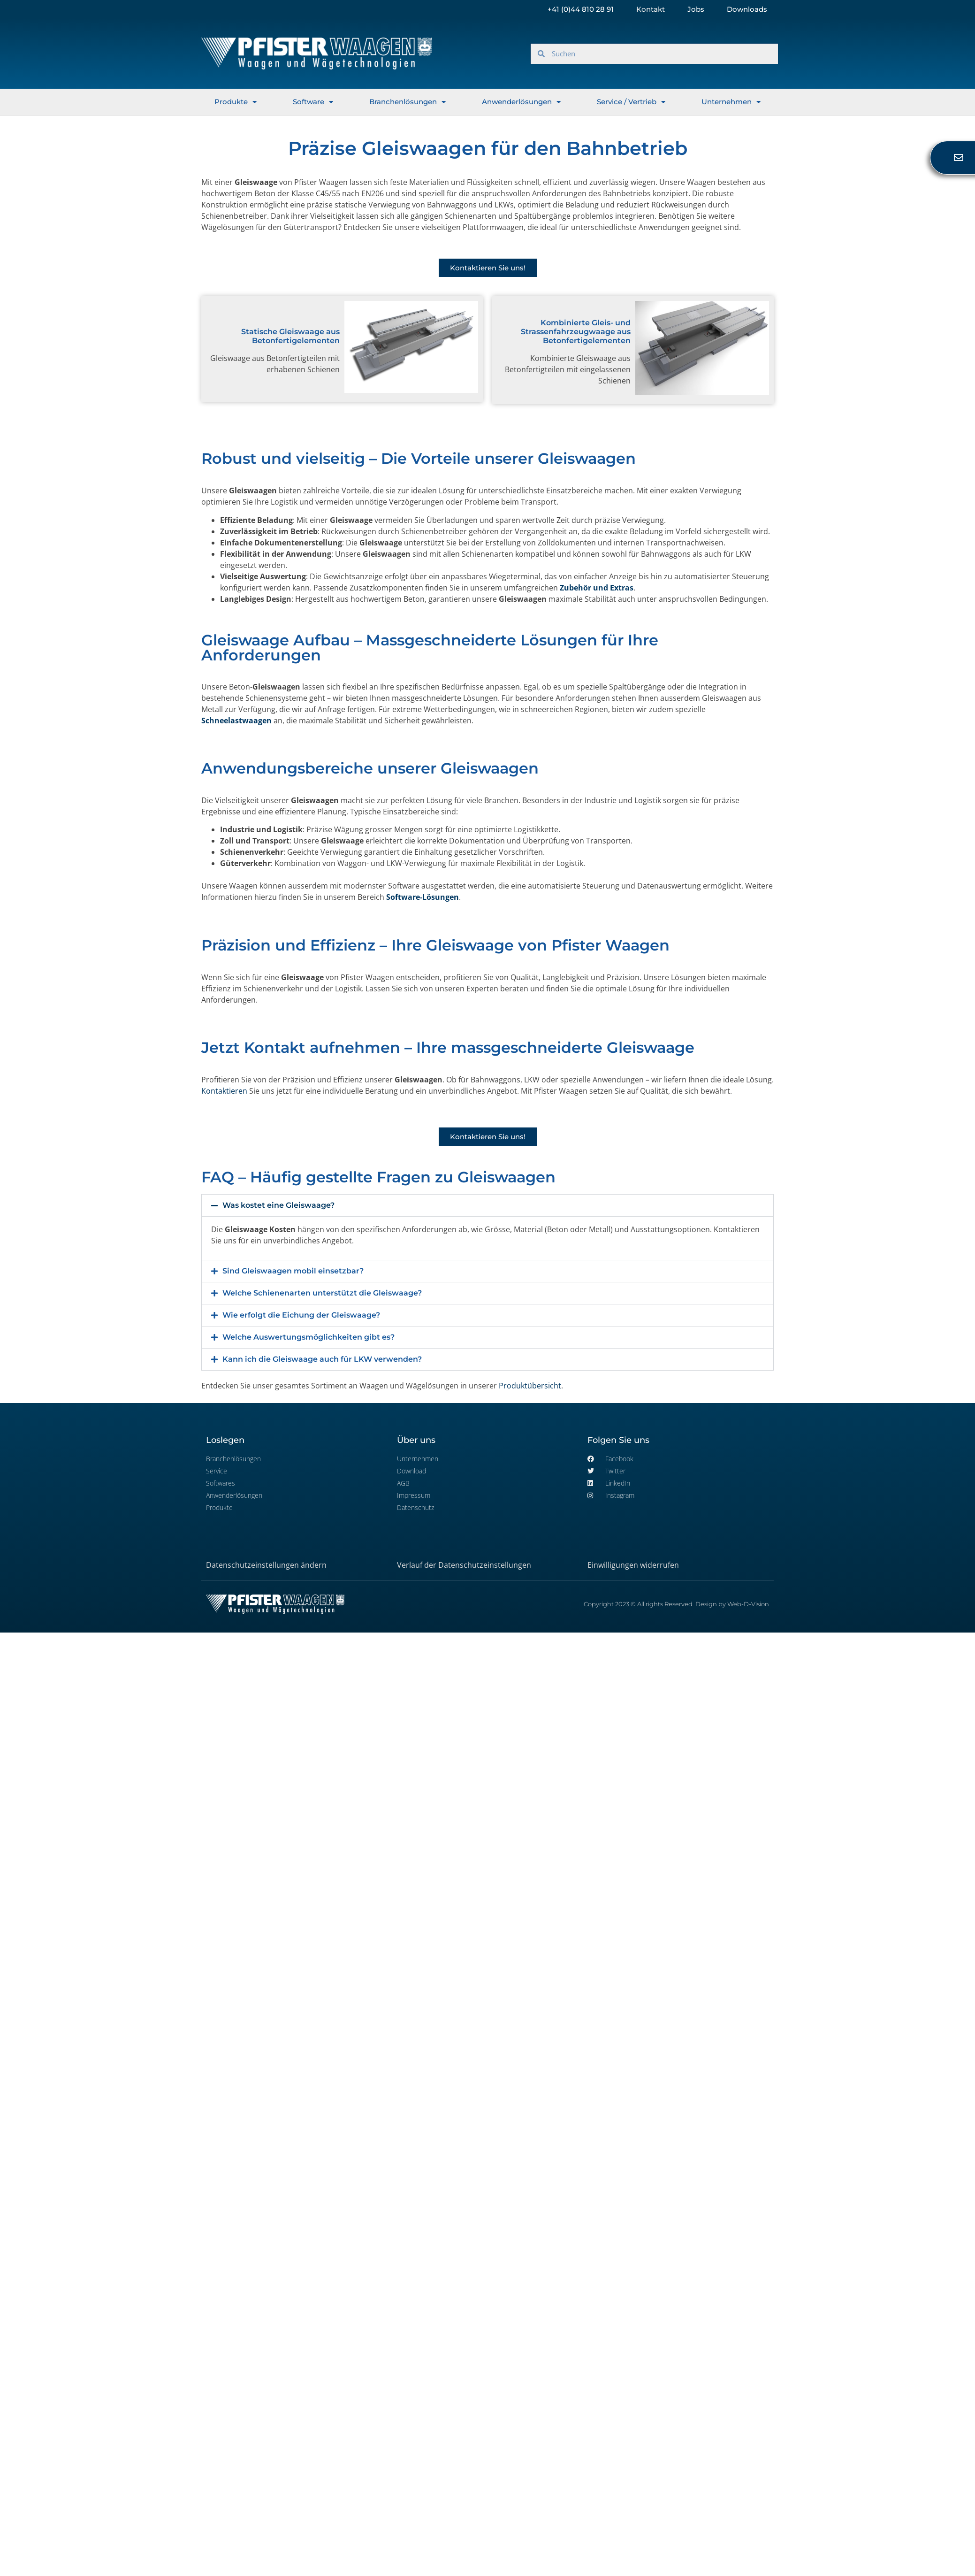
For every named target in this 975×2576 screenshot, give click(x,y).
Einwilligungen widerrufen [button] (633, 1565)
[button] (487, 1205)
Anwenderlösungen (521, 102)
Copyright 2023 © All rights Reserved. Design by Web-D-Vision (676, 1604)
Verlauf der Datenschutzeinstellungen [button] (464, 1565)
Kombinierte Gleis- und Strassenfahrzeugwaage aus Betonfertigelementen (576, 331)
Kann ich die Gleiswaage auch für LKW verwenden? (322, 1359)
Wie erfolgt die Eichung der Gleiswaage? (301, 1315)
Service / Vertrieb (631, 102)
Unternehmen (731, 102)
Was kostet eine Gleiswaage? (278, 1205)
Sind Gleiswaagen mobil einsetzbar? (293, 1270)
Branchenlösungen (407, 102)
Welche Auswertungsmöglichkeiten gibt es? (308, 1337)
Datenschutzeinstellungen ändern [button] (266, 1565)
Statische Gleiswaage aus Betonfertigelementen (290, 336)
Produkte (235, 102)
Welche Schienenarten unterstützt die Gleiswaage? (322, 1292)
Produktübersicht (530, 1385)
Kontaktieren (224, 1091)
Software (313, 102)
